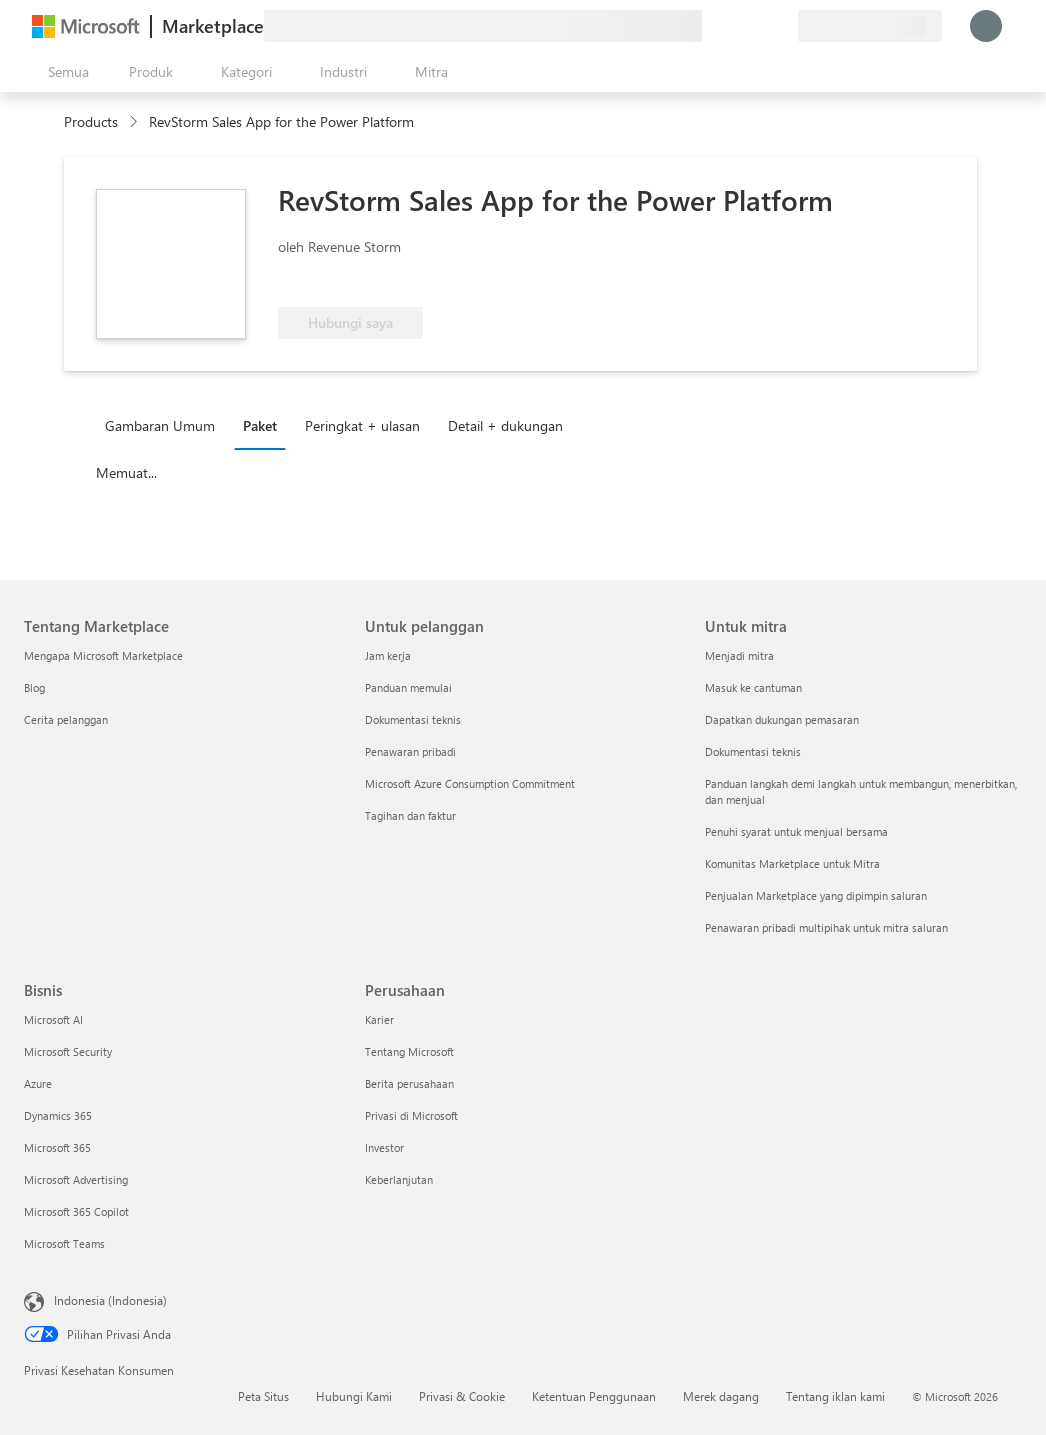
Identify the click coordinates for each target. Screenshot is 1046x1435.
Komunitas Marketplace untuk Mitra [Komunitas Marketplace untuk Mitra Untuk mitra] (792, 863)
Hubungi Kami (354, 1396)
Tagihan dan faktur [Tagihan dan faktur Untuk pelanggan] (410, 815)
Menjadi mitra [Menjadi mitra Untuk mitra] (739, 655)
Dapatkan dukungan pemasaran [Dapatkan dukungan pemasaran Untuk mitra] (782, 719)
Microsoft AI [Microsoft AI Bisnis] (53, 1019)
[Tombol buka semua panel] (64, 72)
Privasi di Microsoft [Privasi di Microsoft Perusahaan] (411, 1115)
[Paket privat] (782, 26)
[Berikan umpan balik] (710, 26)
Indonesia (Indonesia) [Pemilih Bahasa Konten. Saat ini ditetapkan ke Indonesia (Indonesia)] (110, 1300)
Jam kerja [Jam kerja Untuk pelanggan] (388, 655)
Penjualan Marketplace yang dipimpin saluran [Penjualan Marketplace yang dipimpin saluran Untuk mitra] (816, 895)
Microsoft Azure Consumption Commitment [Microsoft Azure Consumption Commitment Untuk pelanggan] (470, 783)
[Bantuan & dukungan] (734, 26)
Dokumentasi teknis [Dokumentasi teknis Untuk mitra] (753, 751)
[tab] (165, 425)
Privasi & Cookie (462, 1396)
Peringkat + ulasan (362, 425)
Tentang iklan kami (835, 1396)
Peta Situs (263, 1396)
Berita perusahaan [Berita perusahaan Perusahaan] (409, 1083)
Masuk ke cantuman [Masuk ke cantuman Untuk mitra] (753, 687)
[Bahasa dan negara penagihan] (870, 26)
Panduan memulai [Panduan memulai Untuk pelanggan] (408, 687)
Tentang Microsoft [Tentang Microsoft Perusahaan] (409, 1051)
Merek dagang (721, 1396)
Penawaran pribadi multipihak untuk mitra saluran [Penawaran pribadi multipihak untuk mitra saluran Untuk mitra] (826, 927)
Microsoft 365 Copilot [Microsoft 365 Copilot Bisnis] (76, 1211)
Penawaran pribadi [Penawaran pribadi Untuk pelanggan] (410, 751)
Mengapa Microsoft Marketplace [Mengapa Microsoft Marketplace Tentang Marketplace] (103, 655)
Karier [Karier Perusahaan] (379, 1019)
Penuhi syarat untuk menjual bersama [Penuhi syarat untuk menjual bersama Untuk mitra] (796, 831)
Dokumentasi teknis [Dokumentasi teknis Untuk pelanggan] (413, 719)
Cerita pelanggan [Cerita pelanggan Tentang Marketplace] (66, 719)
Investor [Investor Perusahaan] (384, 1147)
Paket (260, 425)
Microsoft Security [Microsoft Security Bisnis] (68, 1051)
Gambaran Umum (160, 425)
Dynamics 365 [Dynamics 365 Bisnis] (58, 1115)
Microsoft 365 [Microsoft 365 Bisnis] (57, 1147)
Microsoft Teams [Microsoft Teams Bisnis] (64, 1243)
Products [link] (91, 121)
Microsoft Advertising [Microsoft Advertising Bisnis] (76, 1179)
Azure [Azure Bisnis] (38, 1083)
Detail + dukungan (505, 425)
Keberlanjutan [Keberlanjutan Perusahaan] (399, 1179)
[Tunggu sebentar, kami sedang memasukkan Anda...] (986, 26)
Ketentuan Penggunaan (594, 1396)
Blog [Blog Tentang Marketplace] (34, 687)
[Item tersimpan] (758, 26)
